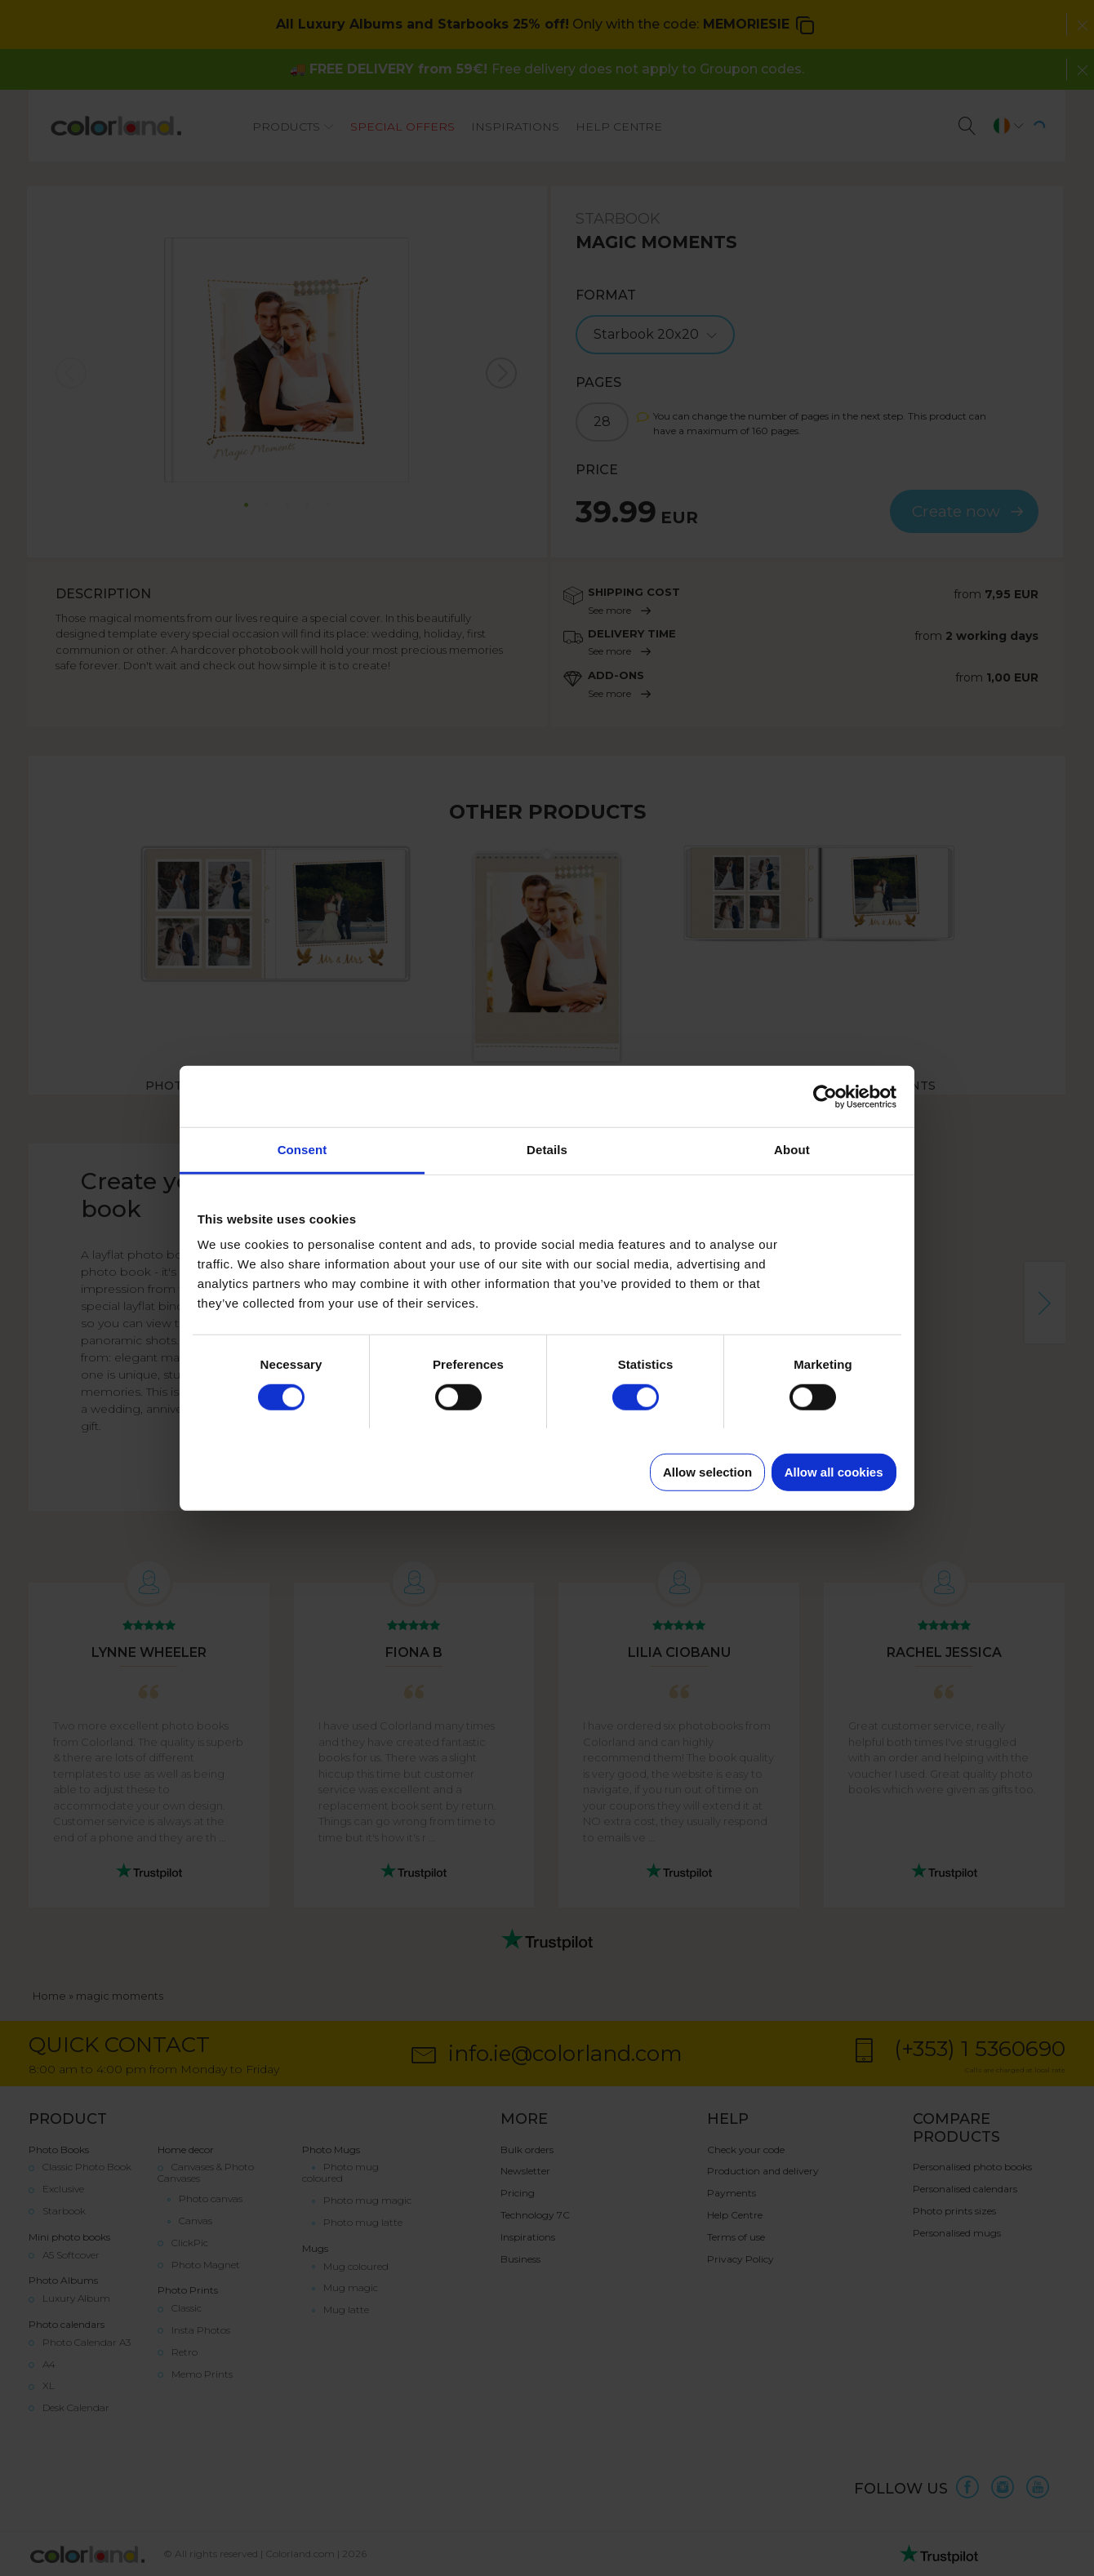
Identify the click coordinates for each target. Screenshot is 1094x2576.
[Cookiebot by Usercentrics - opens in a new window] (825, 1096)
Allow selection (707, 1472)
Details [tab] (547, 1150)
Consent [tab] (302, 1150)
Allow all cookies (834, 1472)
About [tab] (792, 1150)
